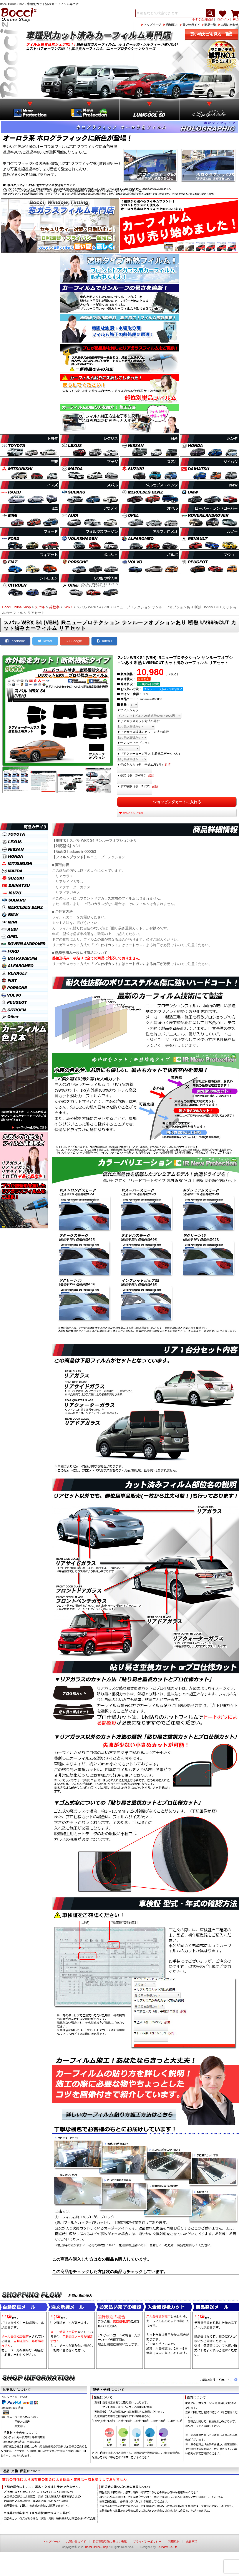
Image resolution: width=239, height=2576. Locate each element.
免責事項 (191, 2541)
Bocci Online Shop (96, 2547)
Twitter (45, 641)
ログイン (223, 19)
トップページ (51, 2541)
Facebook (15, 641)
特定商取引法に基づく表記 (110, 2541)
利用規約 (173, 2541)
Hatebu (104, 641)
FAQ (236, 19)
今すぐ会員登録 (202, 19)
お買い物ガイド (76, 2541)
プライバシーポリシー (147, 2541)
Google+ (74, 641)
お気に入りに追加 (131, 813)
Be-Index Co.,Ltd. (167, 2547)
